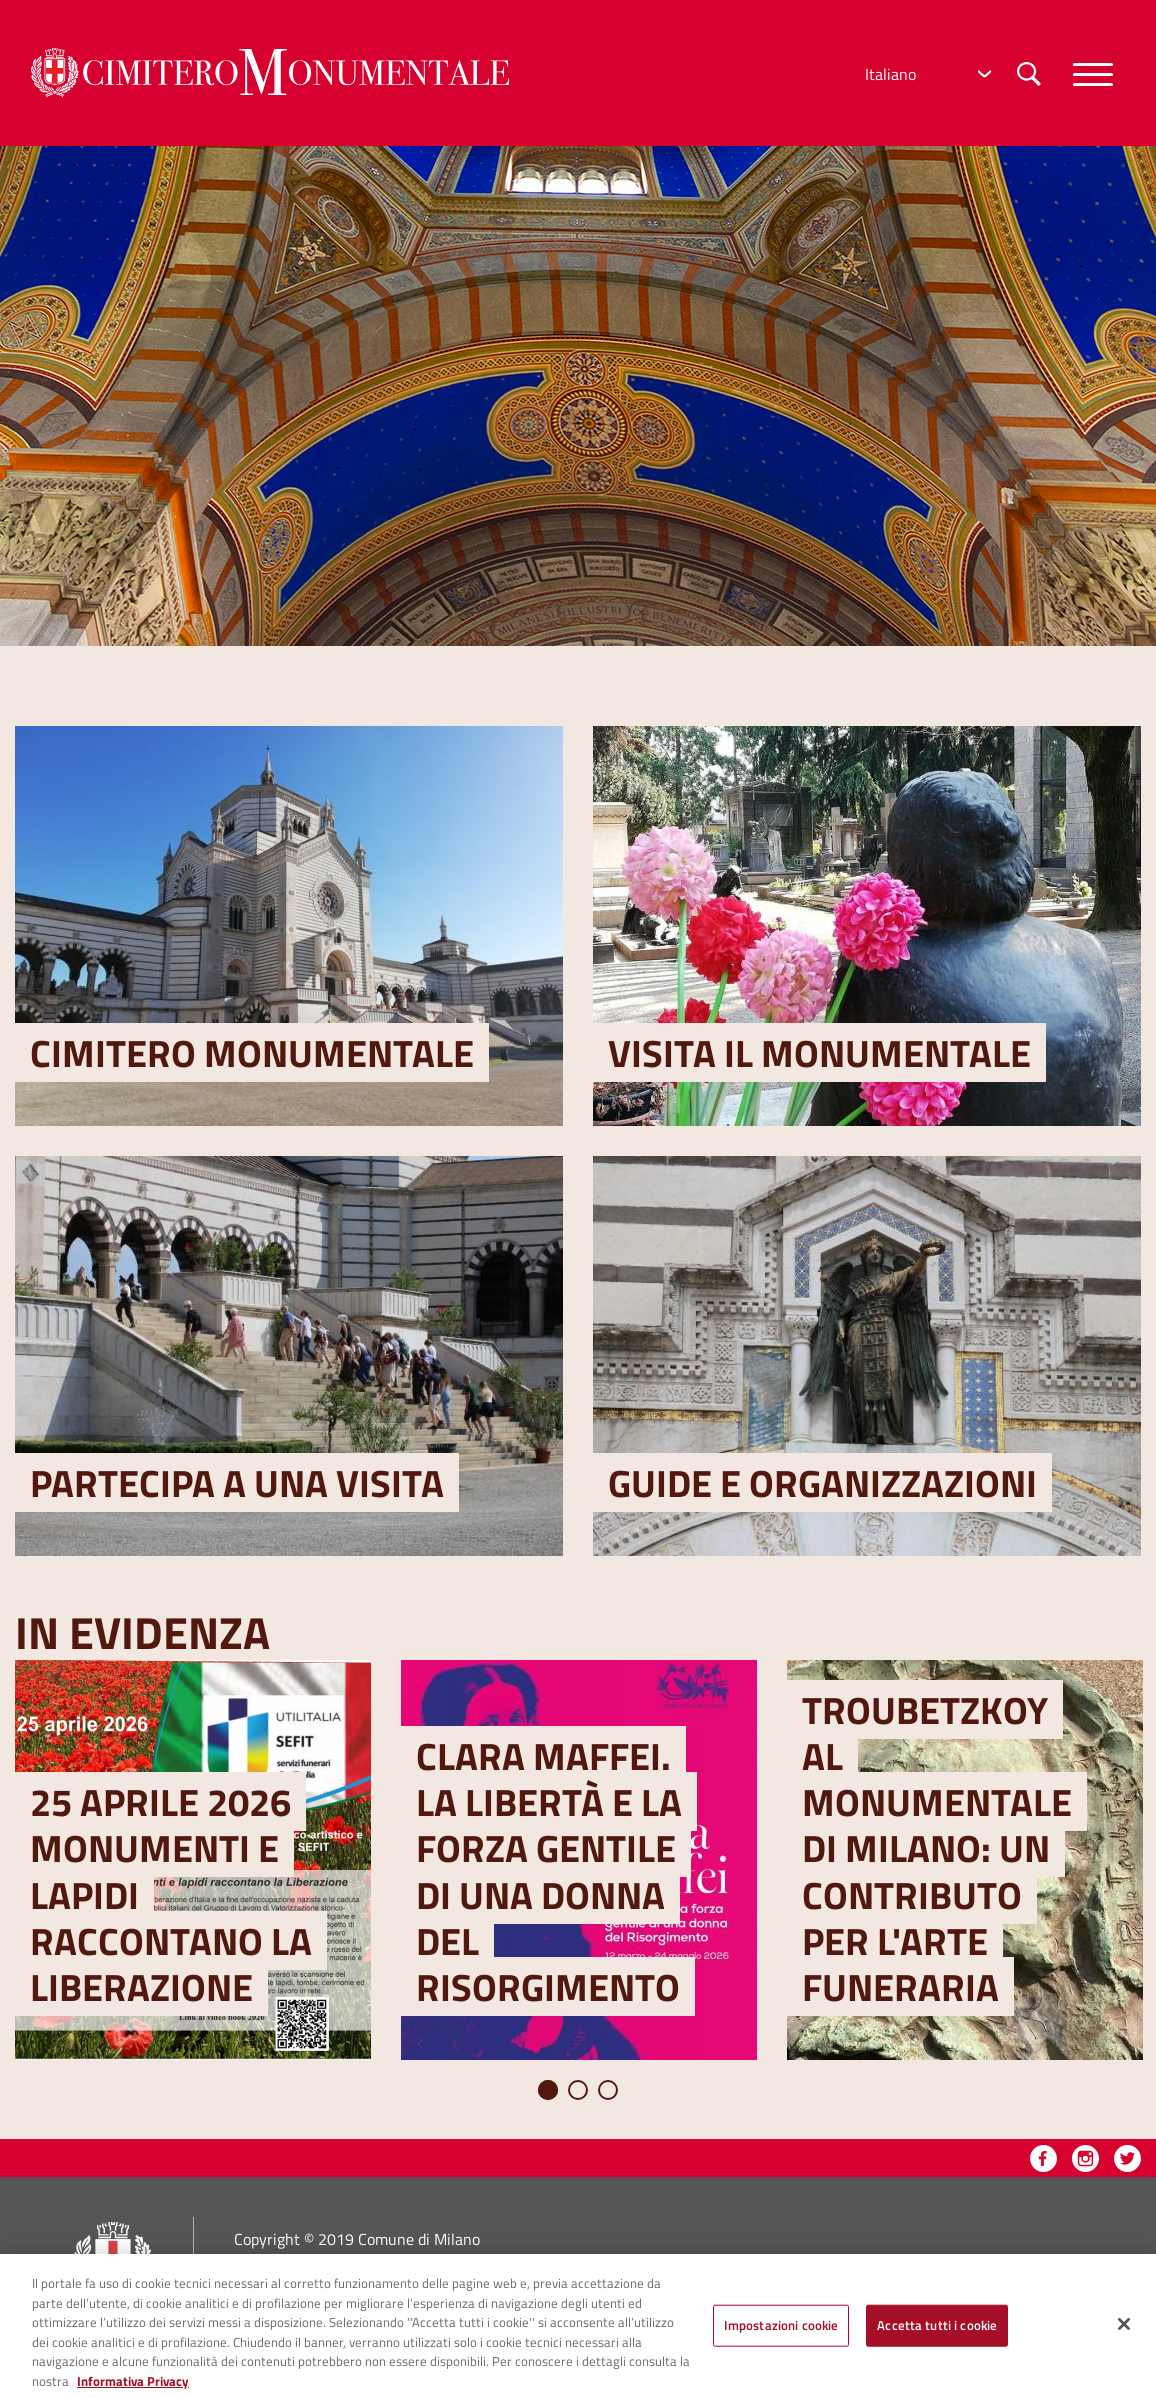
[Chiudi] (1124, 2337)
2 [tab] (578, 2090)
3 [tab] (608, 2090)
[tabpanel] (193, 1860)
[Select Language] (926, 74)
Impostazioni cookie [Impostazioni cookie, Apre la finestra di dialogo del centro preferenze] (781, 2338)
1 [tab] (548, 2090)
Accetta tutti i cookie (937, 2338)
